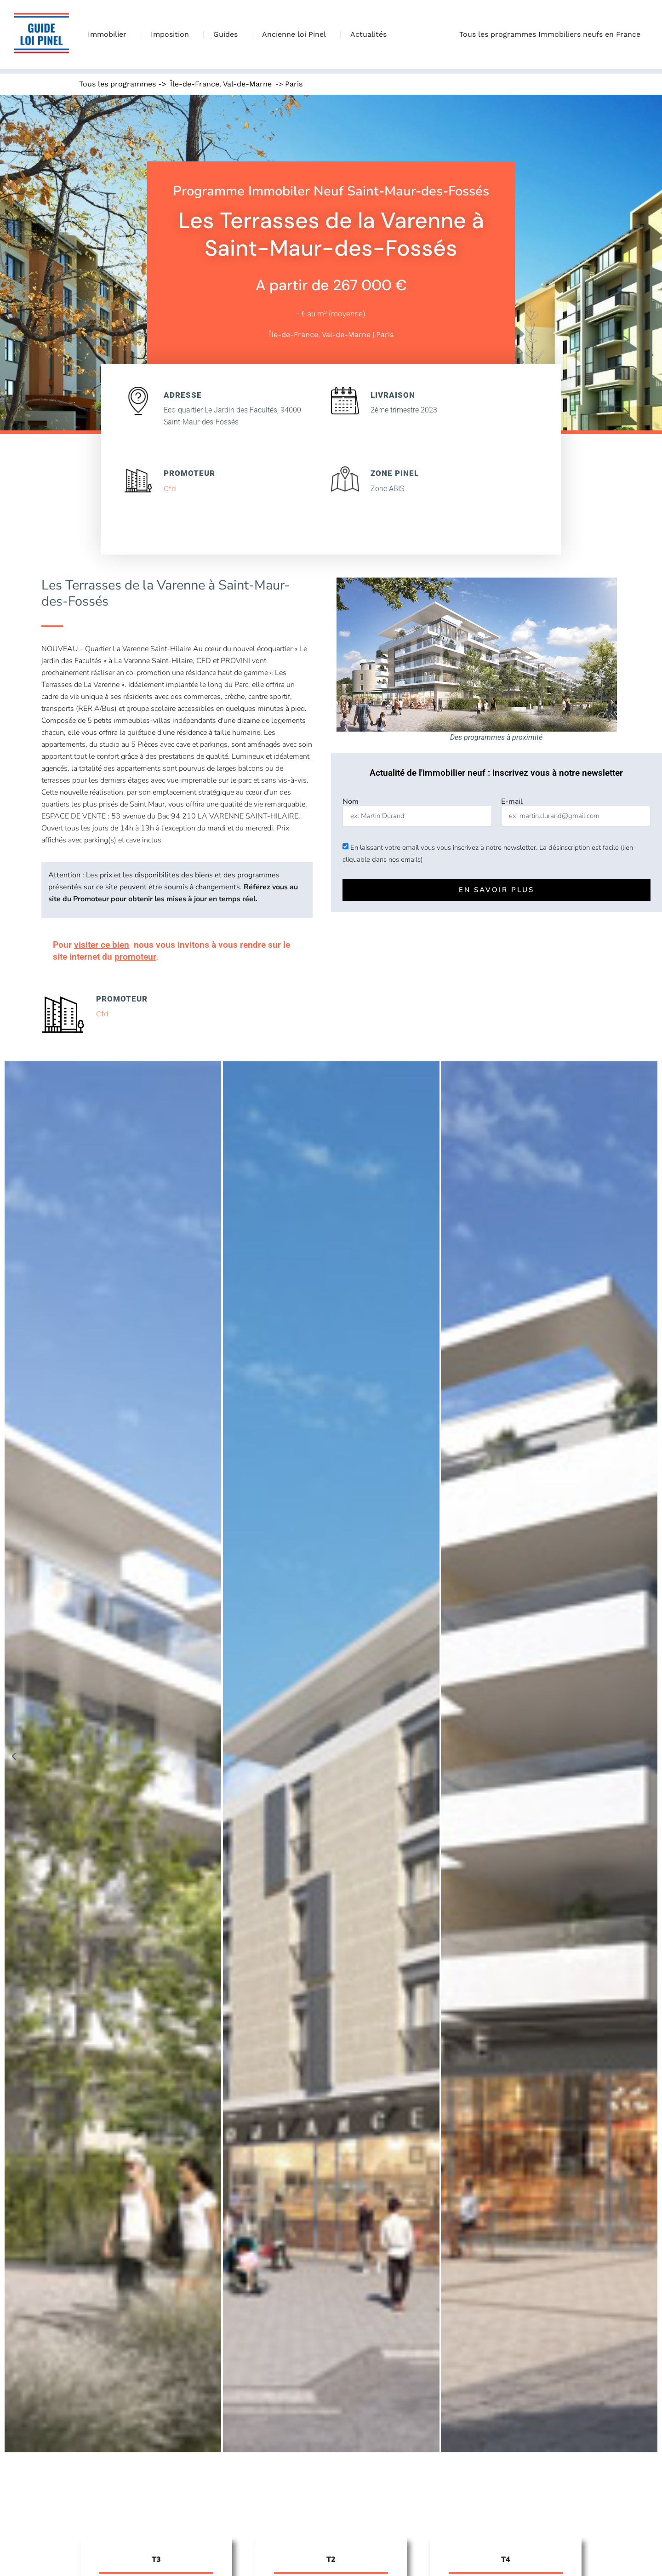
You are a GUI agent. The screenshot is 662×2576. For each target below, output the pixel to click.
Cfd (170, 488)
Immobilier (109, 34)
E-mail (512, 801)
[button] (13, 1756)
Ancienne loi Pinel (296, 34)
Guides (227, 34)
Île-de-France (194, 84)
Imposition (172, 34)
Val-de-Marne (247, 84)
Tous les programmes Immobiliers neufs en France (552, 34)
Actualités (368, 34)
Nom (350, 801)
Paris (293, 84)
